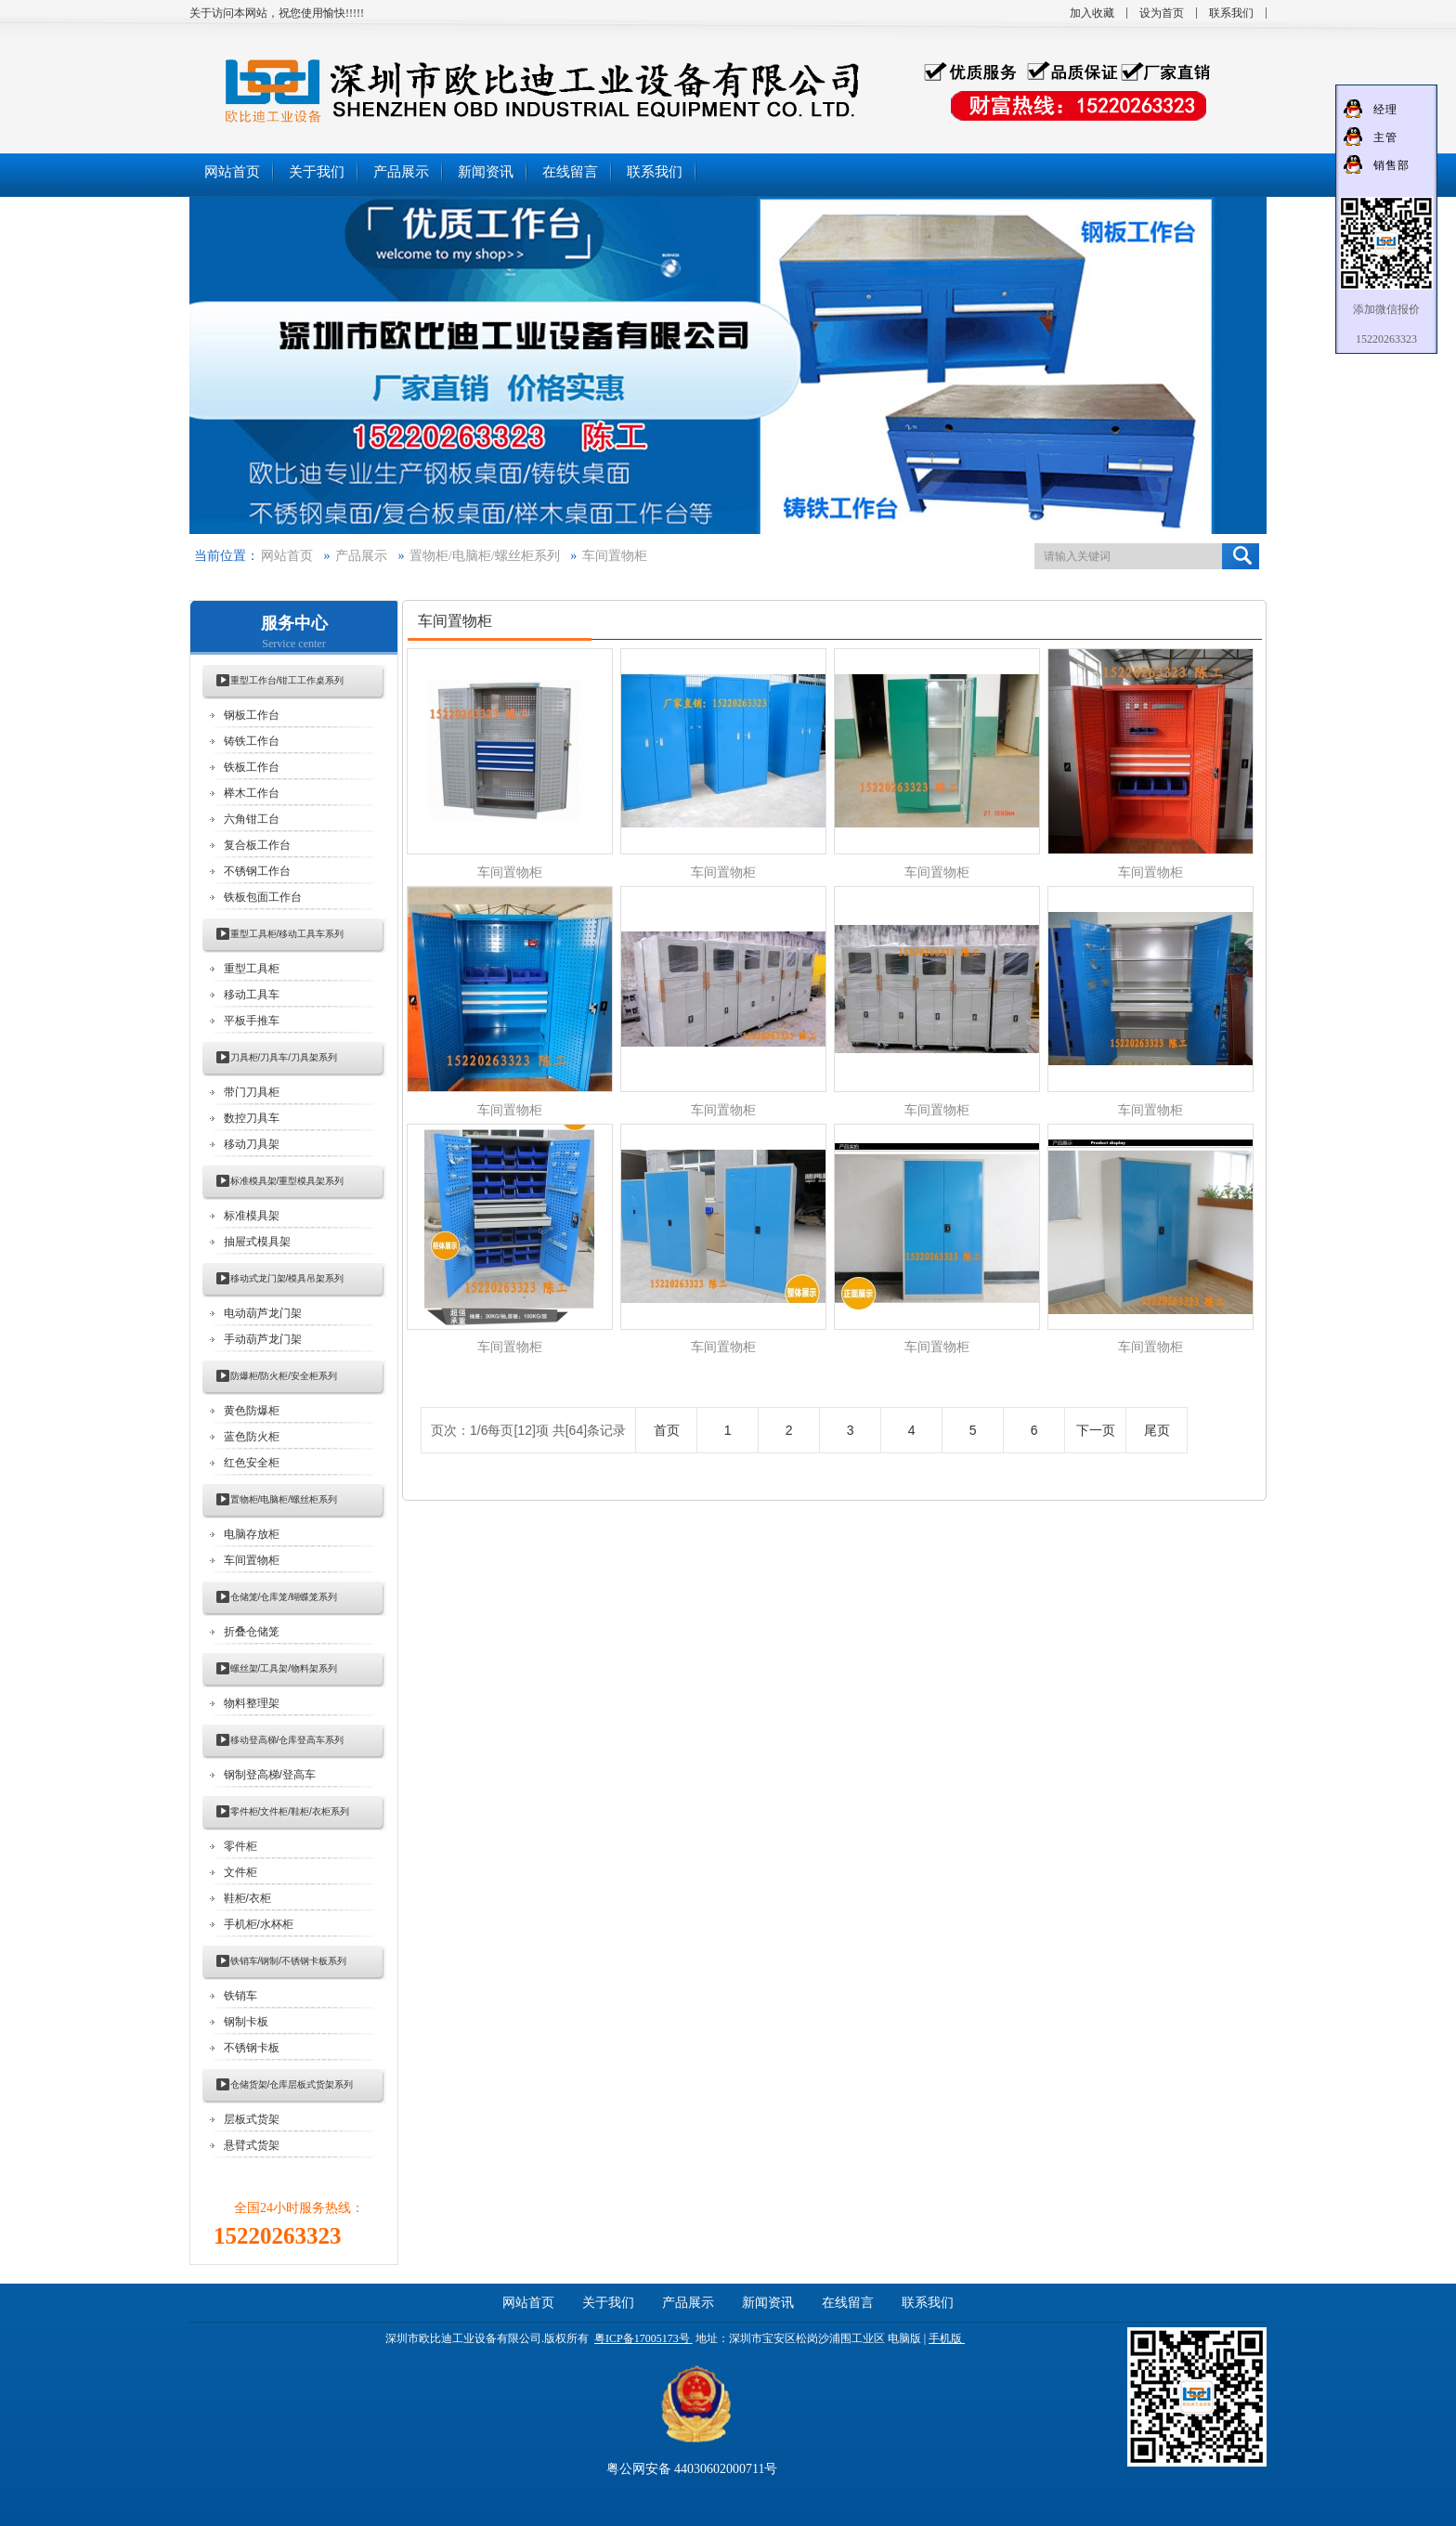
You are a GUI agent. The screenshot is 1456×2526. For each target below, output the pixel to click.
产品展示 (361, 556)
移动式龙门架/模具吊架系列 (287, 1278)
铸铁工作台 (252, 741)
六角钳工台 (252, 819)
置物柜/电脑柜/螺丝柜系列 (485, 556)
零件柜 (240, 1846)
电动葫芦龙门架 (263, 1313)
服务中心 (294, 623)
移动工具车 (252, 994)
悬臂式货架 (252, 2145)
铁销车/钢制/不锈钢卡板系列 (288, 1961)
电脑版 (904, 2338)
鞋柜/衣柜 (247, 1898)
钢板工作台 (252, 715)
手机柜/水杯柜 (258, 1924)
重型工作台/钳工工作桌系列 (287, 680)
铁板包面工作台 (263, 897)
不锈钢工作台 (257, 871)
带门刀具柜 (252, 1092)
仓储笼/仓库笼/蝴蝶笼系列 (284, 1597)
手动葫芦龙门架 (263, 1339)
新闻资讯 (768, 2303)
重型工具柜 (252, 968)
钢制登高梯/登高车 (270, 1774)
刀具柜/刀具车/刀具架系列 (284, 1057)
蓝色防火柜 (252, 1436)
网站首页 (287, 556)
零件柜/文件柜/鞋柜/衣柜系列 (289, 1811)
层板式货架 (252, 2119)
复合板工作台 (257, 845)
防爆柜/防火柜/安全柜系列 (284, 1376)
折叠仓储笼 (252, 1631)
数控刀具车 (252, 1118)
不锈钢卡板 (252, 2047)
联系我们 (1231, 13)
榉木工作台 (252, 793)
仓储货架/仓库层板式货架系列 (292, 2084)
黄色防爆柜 (252, 1410)
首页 (667, 1430)
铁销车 (240, 1995)
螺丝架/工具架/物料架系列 (284, 1668)
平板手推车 (252, 1020)
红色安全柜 (252, 1462)
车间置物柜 (614, 556)
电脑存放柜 (252, 1534)
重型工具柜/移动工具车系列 (287, 934)
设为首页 (1161, 13)
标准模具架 (252, 1215)
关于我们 (608, 2303)
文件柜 (240, 1872)
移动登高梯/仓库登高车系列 (287, 1740)
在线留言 (848, 2303)
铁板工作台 (252, 767)
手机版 (945, 2338)
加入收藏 (1092, 13)
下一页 (1095, 1430)
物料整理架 (252, 1703)
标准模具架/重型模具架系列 (287, 1181)
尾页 (1157, 1430)
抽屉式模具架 (257, 1241)
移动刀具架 (252, 1144)
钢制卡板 (246, 2021)
